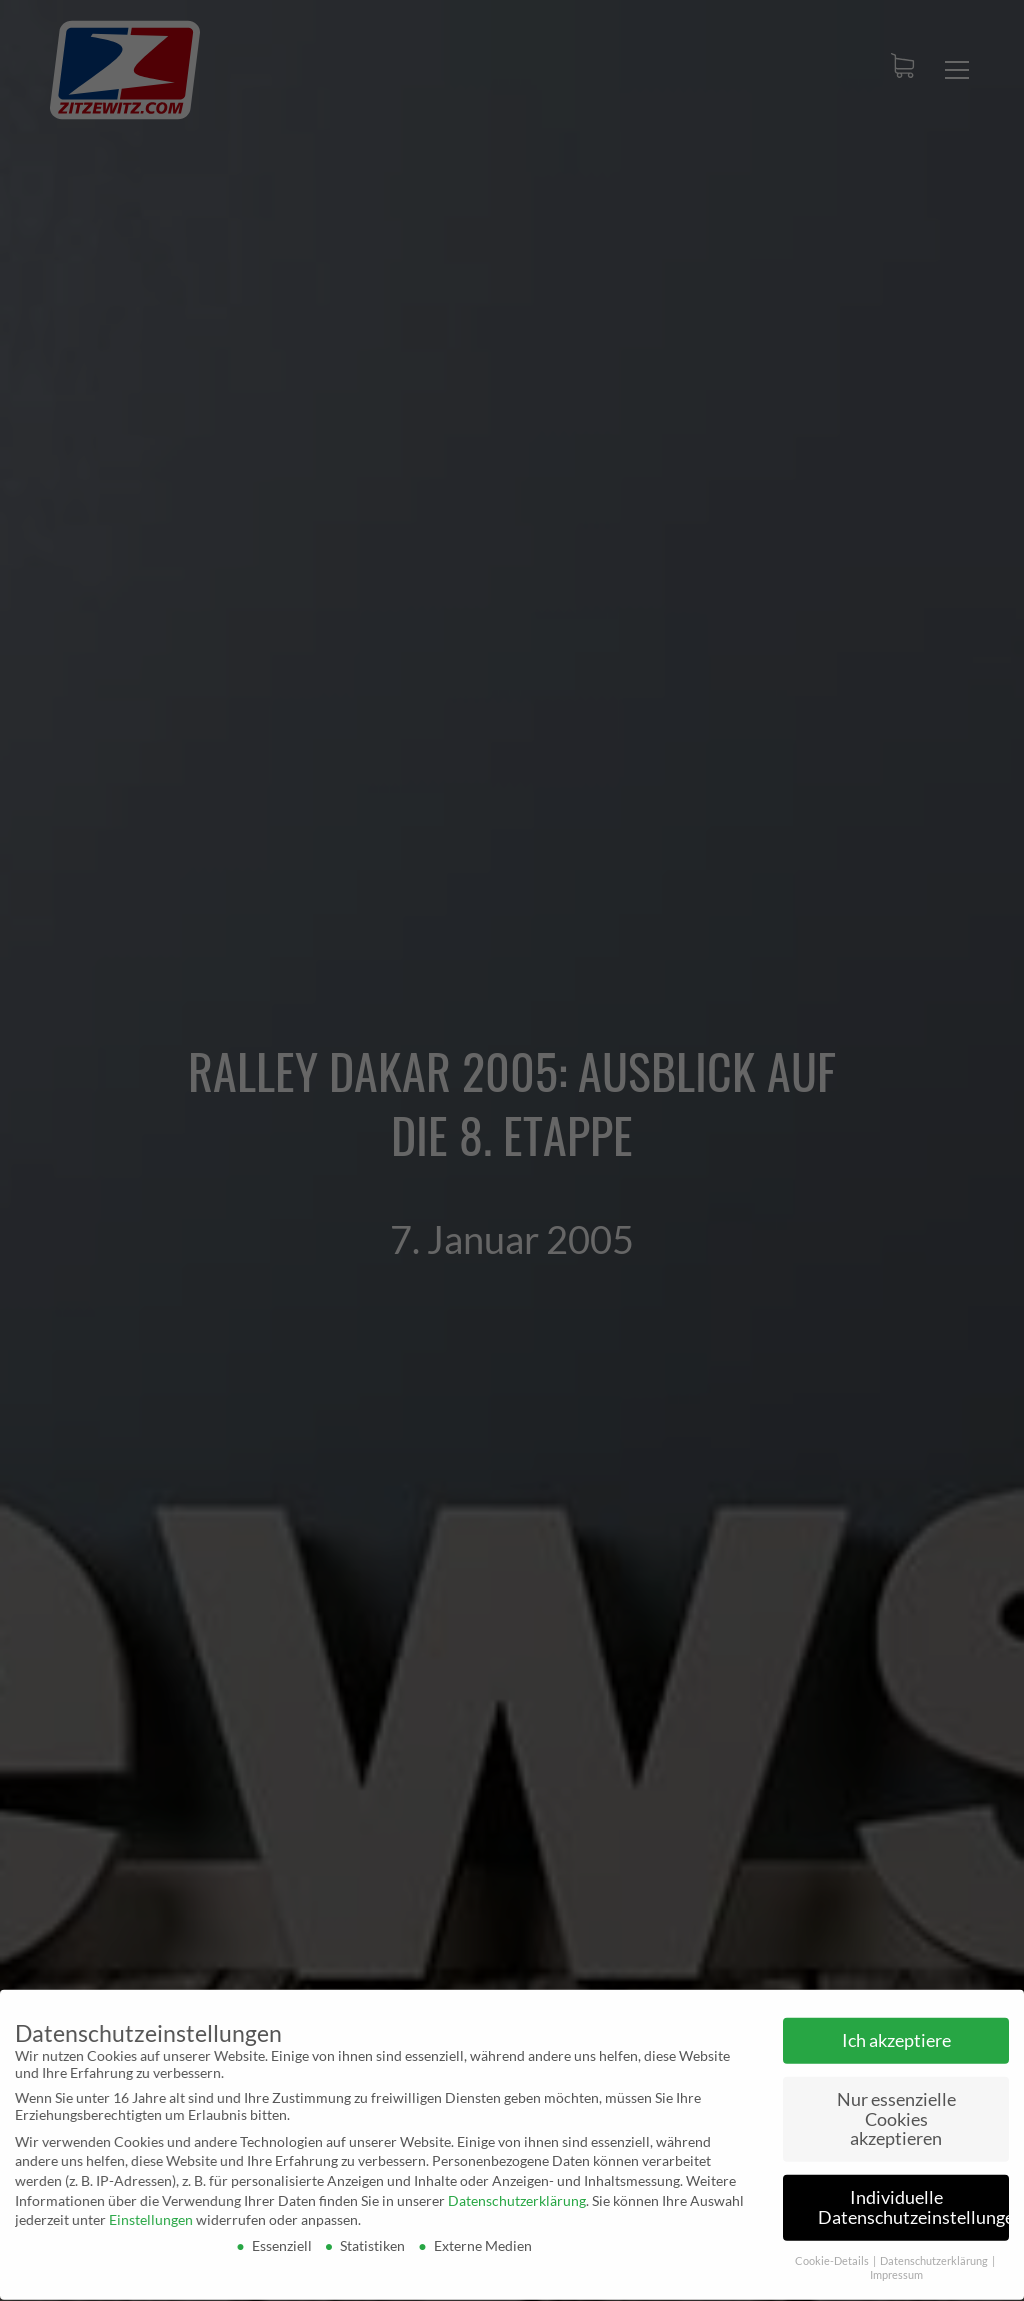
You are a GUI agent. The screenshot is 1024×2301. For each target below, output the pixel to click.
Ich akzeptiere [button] (896, 2033)
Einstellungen (151, 2213)
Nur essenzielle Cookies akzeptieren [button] (896, 2112)
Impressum (896, 2269)
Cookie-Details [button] (833, 2254)
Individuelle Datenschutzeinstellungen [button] (913, 2201)
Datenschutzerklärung (517, 2193)
